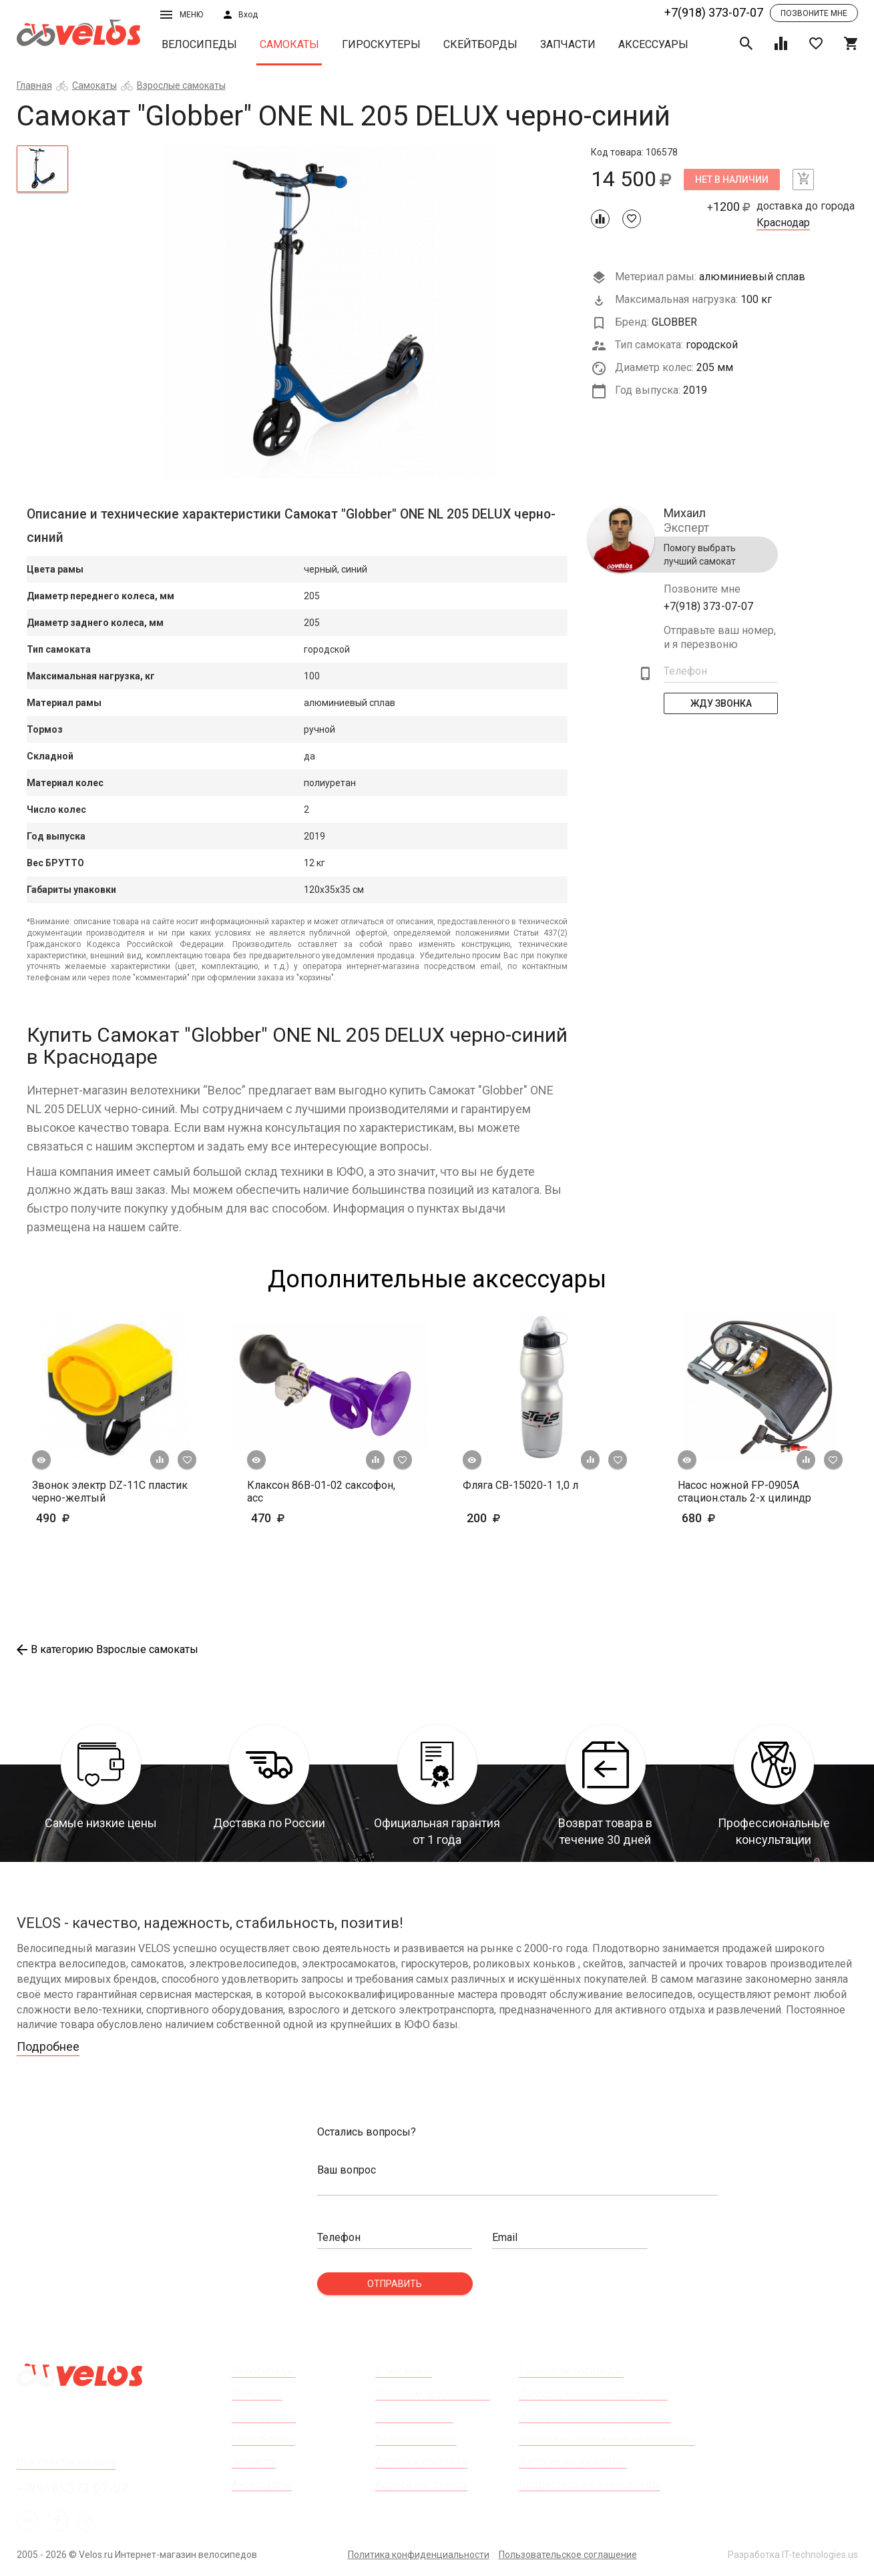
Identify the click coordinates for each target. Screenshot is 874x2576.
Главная (34, 85)
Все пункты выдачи (66, 2461)
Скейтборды (480, 44)
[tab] (42, 169)
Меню (181, 15)
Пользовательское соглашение (568, 2554)
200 (522, 1518)
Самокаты (289, 44)
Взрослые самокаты (181, 85)
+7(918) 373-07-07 (713, 12)
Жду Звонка (720, 703)
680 (737, 1518)
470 (307, 1518)
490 (92, 1518)
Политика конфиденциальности (418, 2554)
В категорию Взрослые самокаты (107, 1649)
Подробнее (48, 2046)
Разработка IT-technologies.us (793, 2554)
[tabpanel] (329, 312)
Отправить (394, 2283)
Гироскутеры (381, 44)
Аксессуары (653, 44)
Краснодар (783, 223)
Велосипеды (199, 44)
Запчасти (568, 44)
